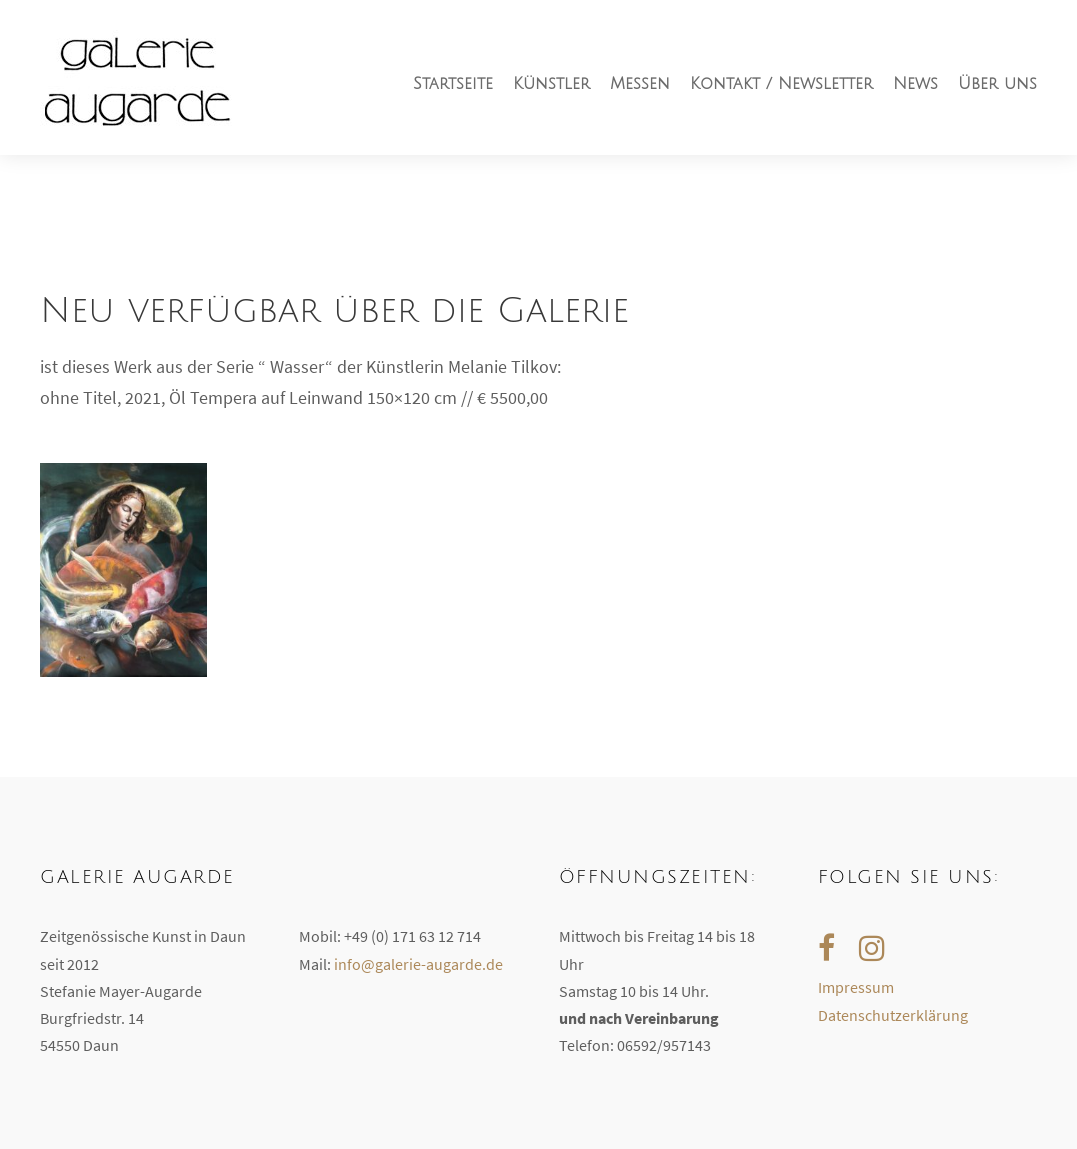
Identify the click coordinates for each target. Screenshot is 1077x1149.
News (915, 84)
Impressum (856, 987)
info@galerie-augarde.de (418, 964)
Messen (640, 84)
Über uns (997, 84)
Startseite (453, 84)
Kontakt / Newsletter (781, 84)
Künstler (551, 84)
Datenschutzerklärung (893, 1015)
